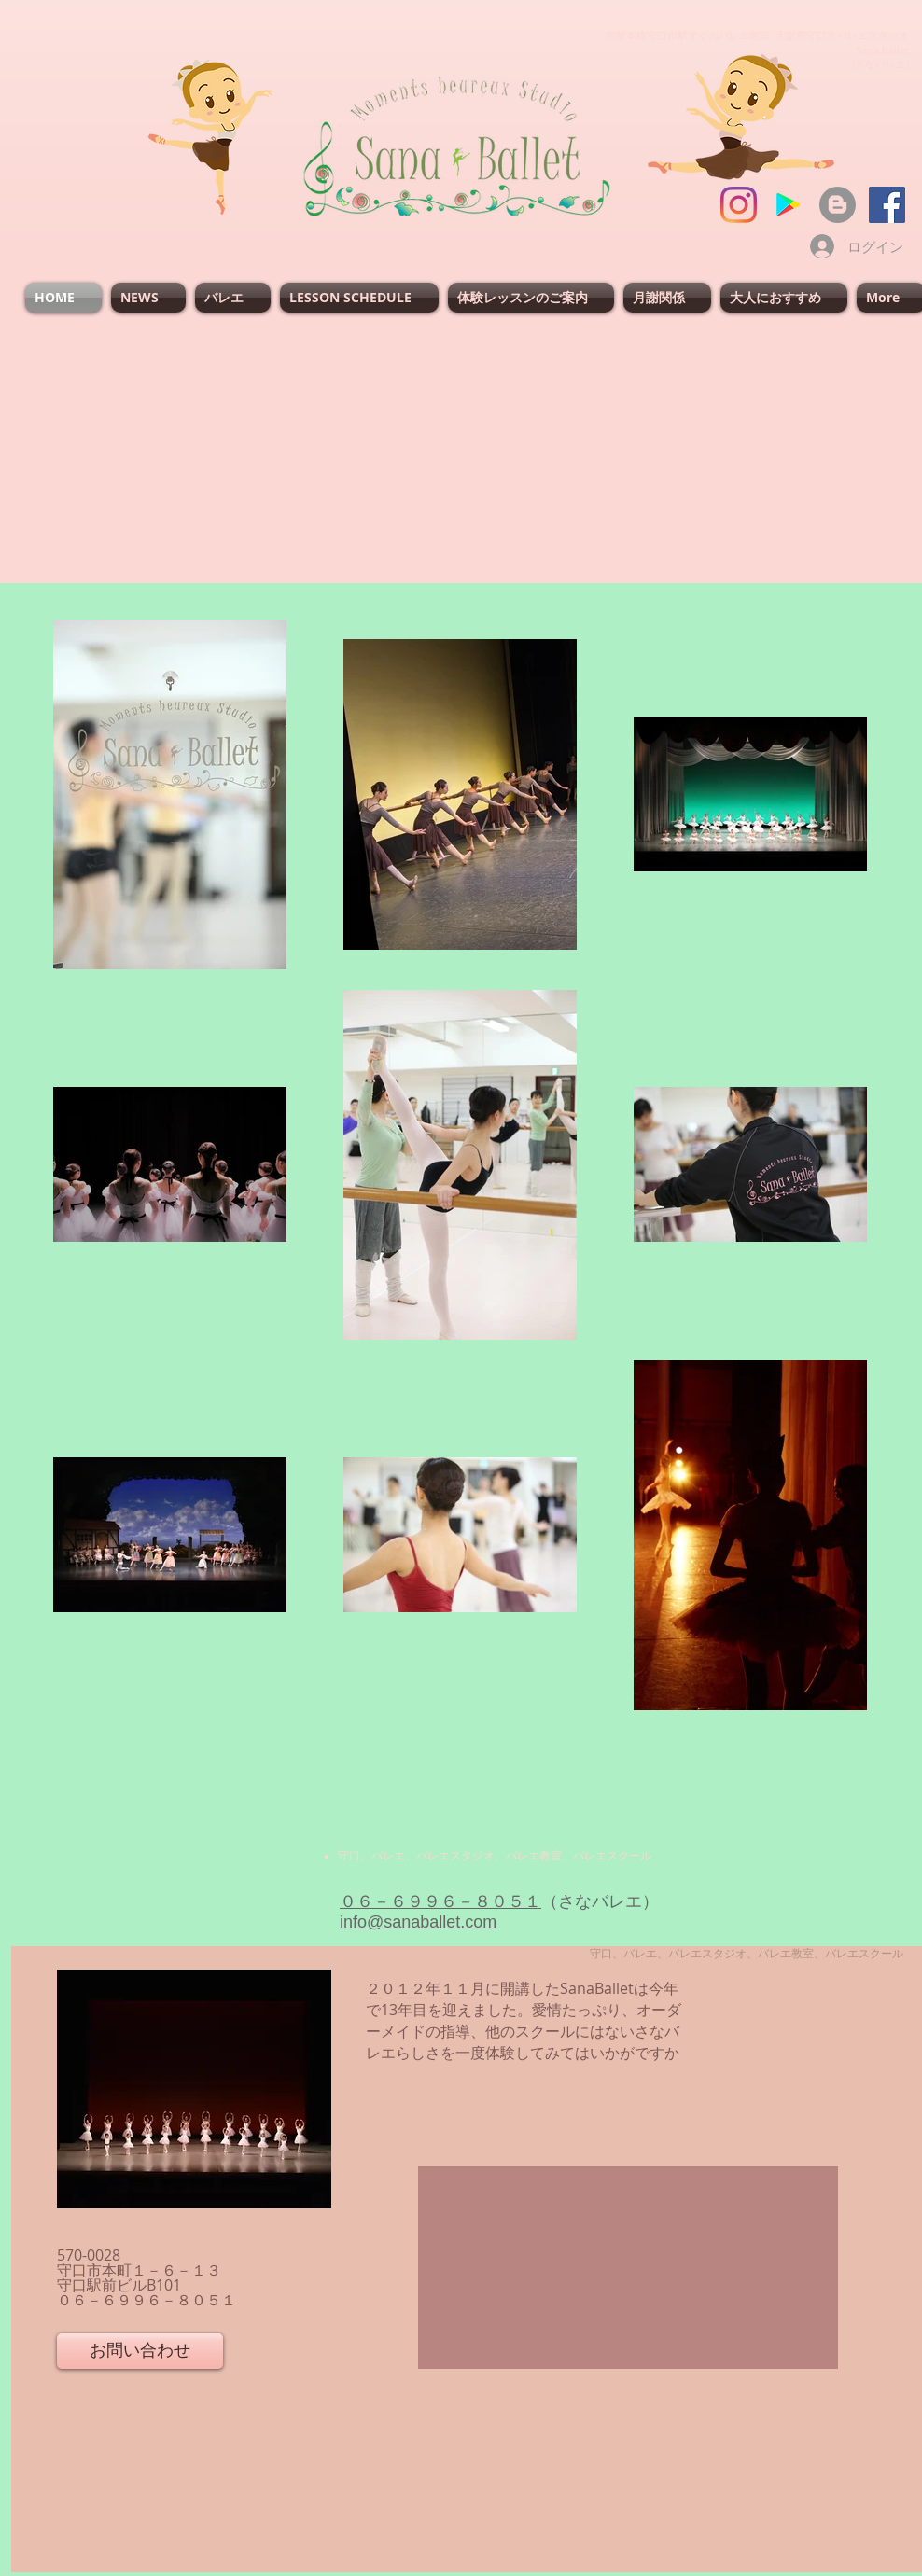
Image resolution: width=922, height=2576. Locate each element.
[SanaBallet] (887, 205)
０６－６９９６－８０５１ (440, 1901)
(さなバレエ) (880, 64)
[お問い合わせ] (140, 2351)
